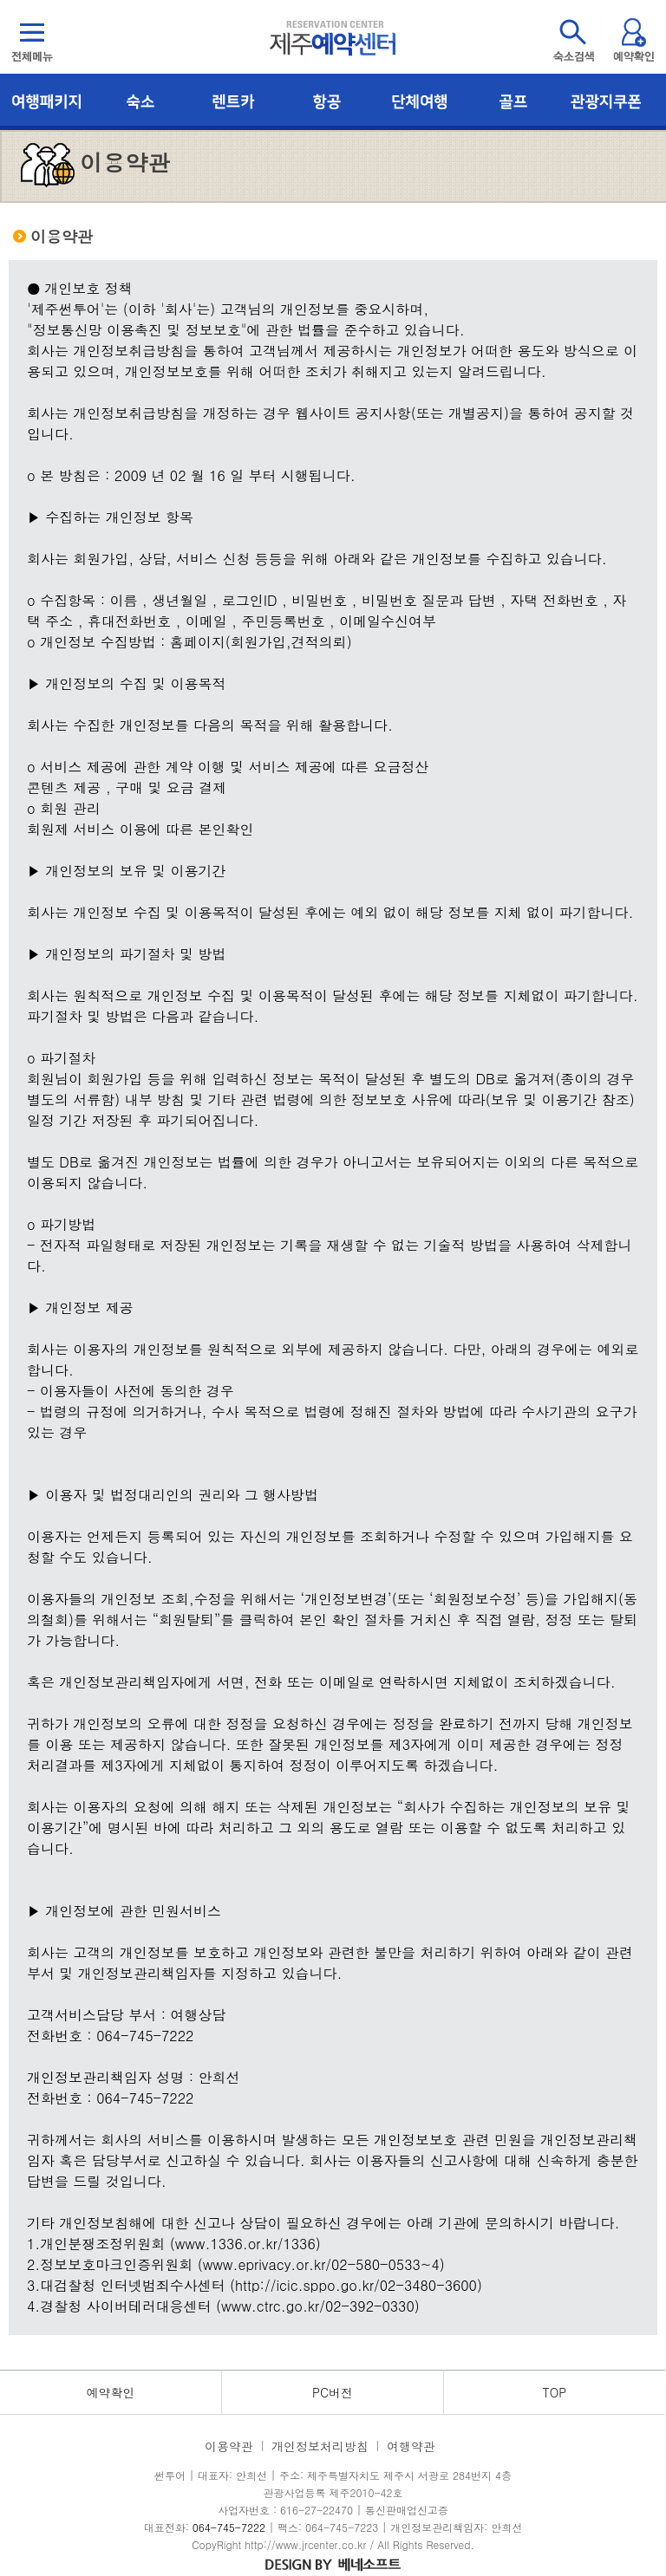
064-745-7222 (229, 2527)
